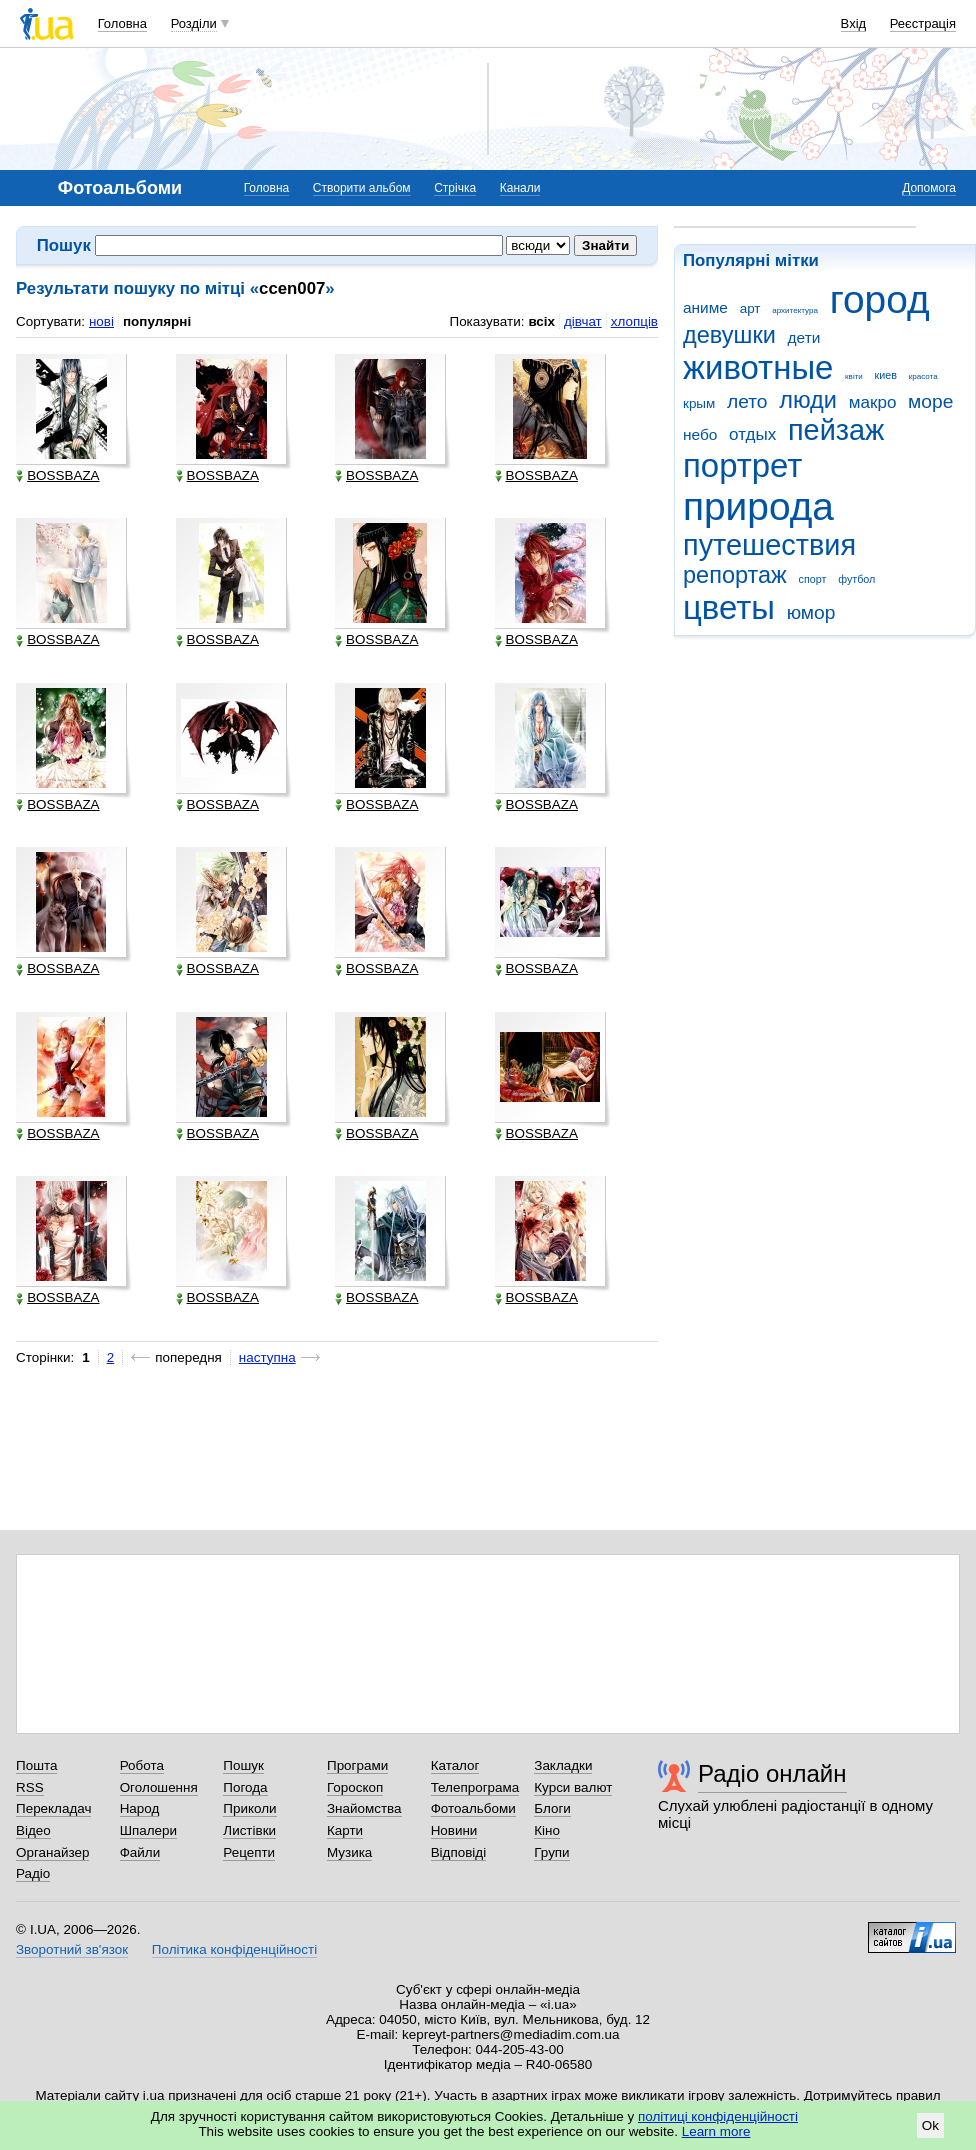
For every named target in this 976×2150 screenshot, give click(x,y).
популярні (157, 321)
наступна (267, 1357)
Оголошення (159, 1787)
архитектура (795, 310)
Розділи (194, 23)
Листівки (249, 1830)
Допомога (929, 188)
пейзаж (836, 430)
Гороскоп (355, 1787)
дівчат (583, 321)
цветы (729, 607)
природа (758, 506)
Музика (349, 1852)
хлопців (634, 321)
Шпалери (148, 1830)
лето (747, 401)
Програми (357, 1765)
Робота (142, 1765)
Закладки (563, 1765)
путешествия (769, 545)
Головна (122, 23)
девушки (729, 335)
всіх (541, 321)
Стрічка (455, 188)
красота (923, 376)
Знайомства (364, 1808)
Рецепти (249, 1852)
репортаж (735, 575)
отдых (752, 434)
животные (758, 367)
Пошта (36, 1765)
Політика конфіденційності (234, 1949)
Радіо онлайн (772, 1773)
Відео (33, 1830)
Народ (140, 1808)
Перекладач (53, 1808)
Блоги (552, 1808)
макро (873, 402)
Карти (345, 1830)
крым (699, 403)
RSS (30, 1787)
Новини (454, 1830)
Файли (140, 1852)
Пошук (243, 1765)
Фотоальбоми (473, 1808)
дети (804, 337)
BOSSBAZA (57, 476)
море (930, 401)
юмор (811, 612)
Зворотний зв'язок (72, 1949)
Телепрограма (475, 1787)
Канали (520, 188)
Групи (551, 1852)
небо (700, 434)
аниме (705, 307)
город (880, 299)
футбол (856, 579)
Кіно (547, 1830)
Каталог (455, 1765)
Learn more (716, 2131)
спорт (813, 579)
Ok (930, 2125)
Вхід (854, 23)
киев (886, 375)
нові (101, 321)
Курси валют (573, 1787)
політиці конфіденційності (718, 2116)
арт (750, 308)
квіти (854, 376)
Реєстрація (923, 23)
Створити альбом (362, 188)
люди (808, 400)
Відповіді (459, 1852)
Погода (245, 1787)
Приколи (249, 1808)
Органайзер (52, 1852)
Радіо (33, 1873)
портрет (742, 465)
